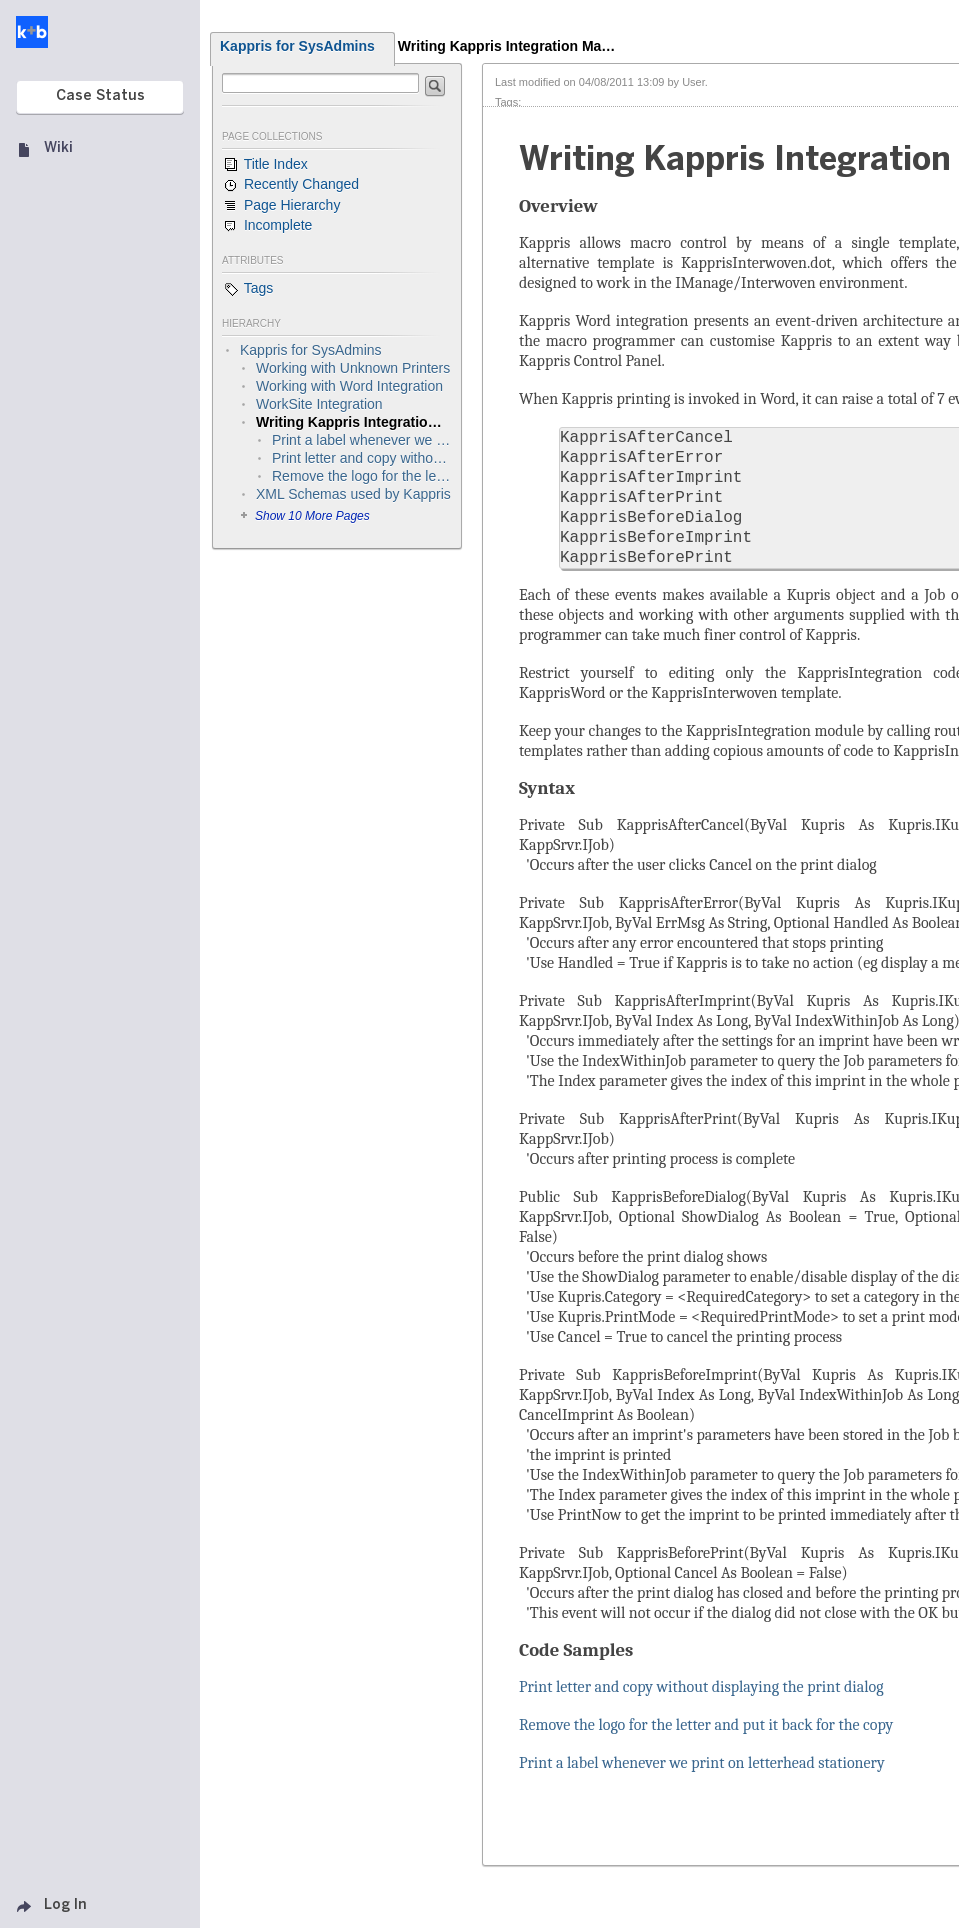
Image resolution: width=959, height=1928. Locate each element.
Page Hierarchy (281, 206)
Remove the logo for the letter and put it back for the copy (706, 1725)
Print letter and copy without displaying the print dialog (701, 1687)
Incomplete (267, 226)
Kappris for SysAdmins (297, 46)
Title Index (265, 165)
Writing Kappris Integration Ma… (507, 46)
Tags (247, 289)
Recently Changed (290, 185)
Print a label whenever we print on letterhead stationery (702, 1763)
